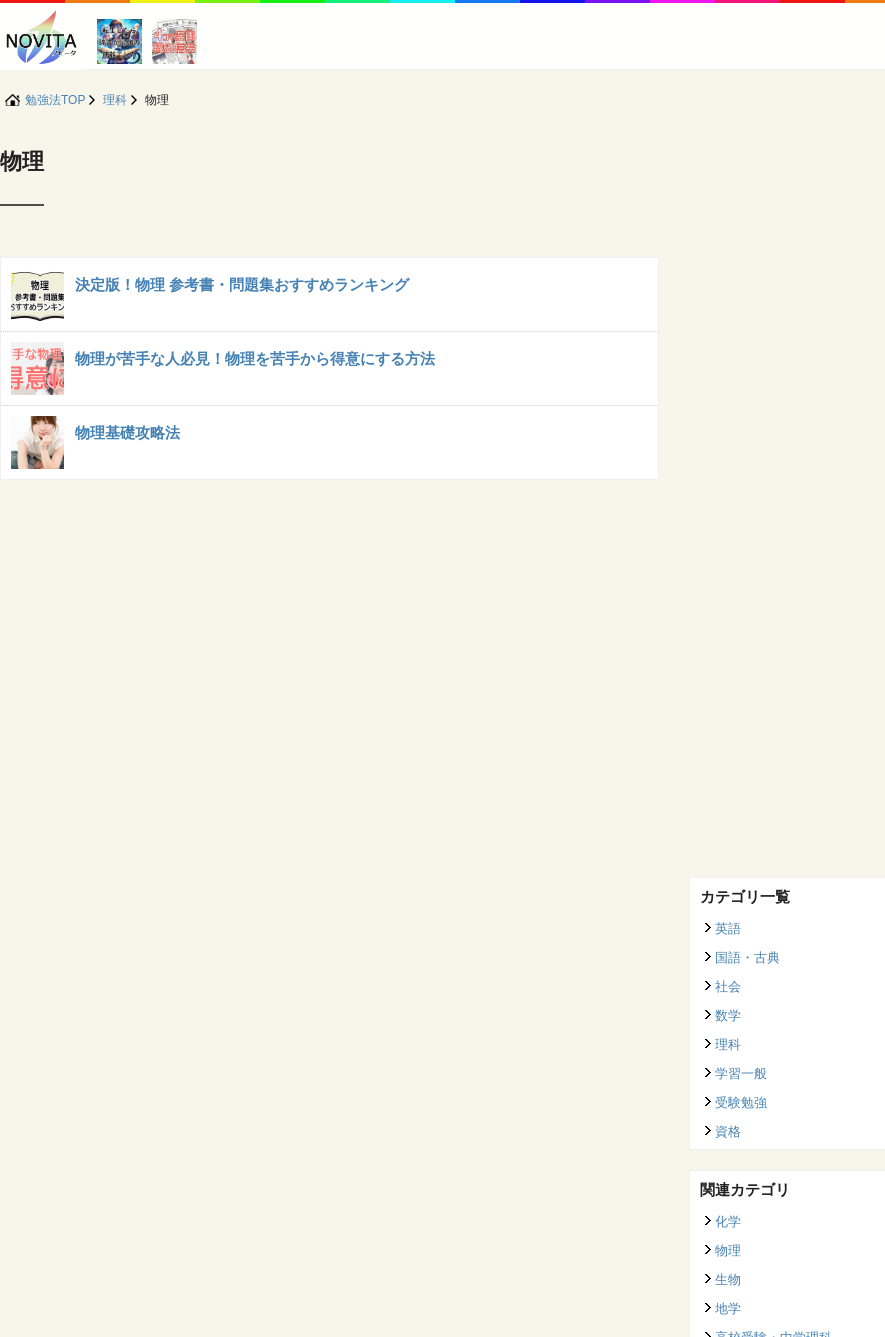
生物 (728, 1279)
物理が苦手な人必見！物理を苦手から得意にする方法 (255, 358)
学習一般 (741, 1073)
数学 (728, 1015)
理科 (728, 1044)
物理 (728, 1250)
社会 (728, 986)
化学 (728, 1221)
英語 (728, 928)
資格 (728, 1131)
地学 (728, 1308)
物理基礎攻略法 (127, 432)
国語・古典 (747, 957)
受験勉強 (741, 1102)
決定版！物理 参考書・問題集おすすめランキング (242, 284)
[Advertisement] (777, 557)
